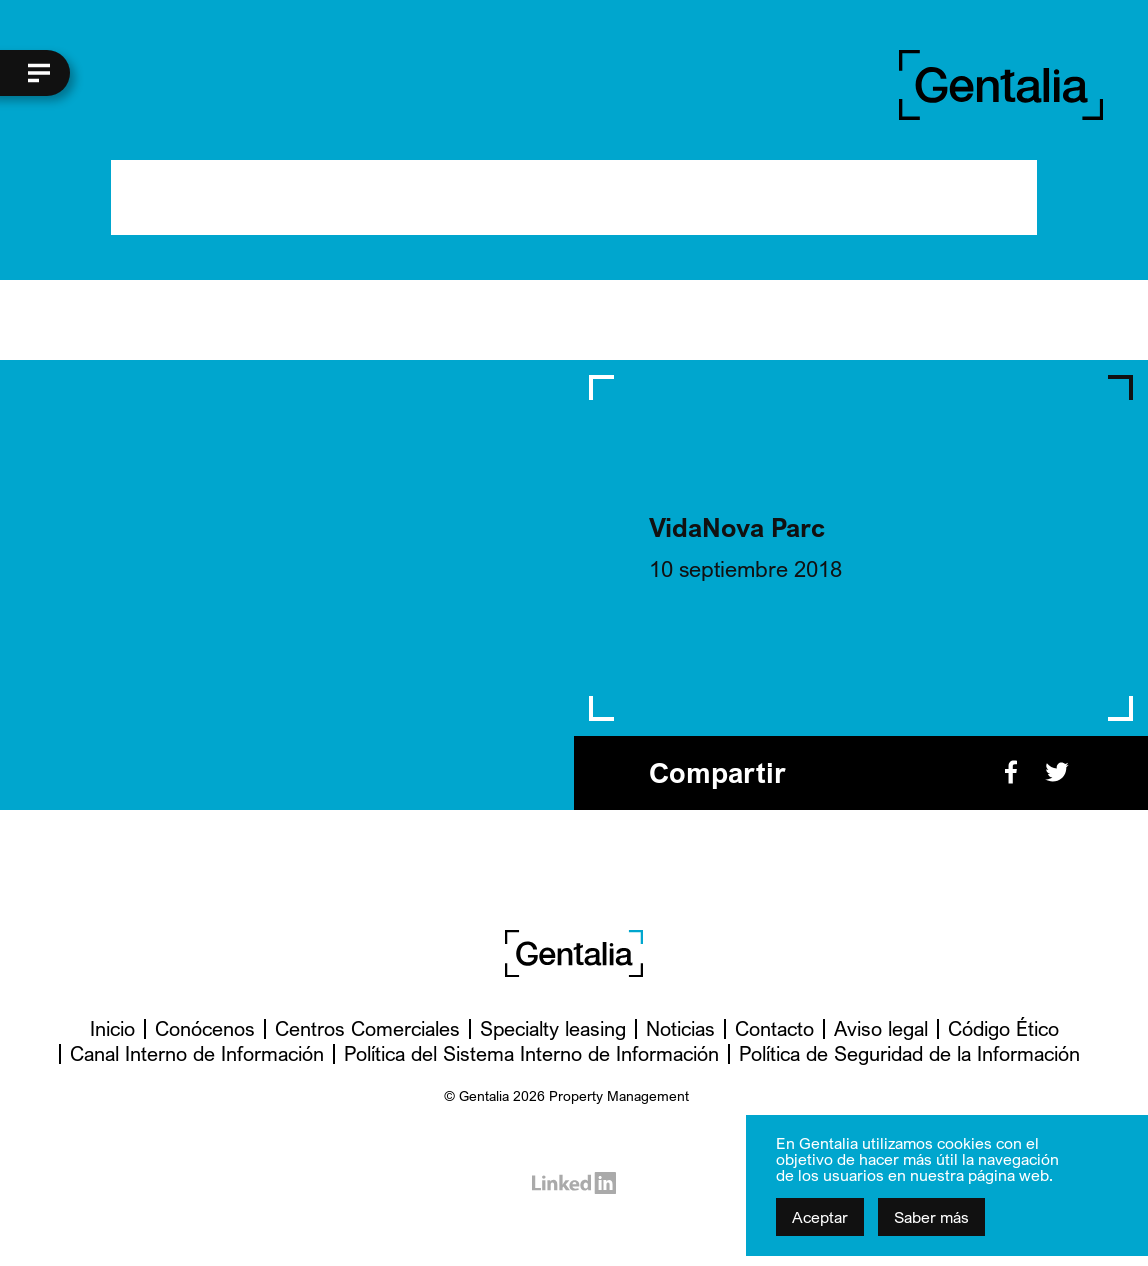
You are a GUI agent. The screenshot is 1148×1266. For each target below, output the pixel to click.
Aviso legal (881, 1028)
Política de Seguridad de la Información (909, 1053)
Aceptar (820, 1217)
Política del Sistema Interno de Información (531, 1053)
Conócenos (205, 1028)
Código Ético (1003, 1028)
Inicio (112, 1028)
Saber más (931, 1217)
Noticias (680, 1028)
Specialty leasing (553, 1028)
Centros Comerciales (367, 1028)
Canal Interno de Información (197, 1053)
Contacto (774, 1028)
